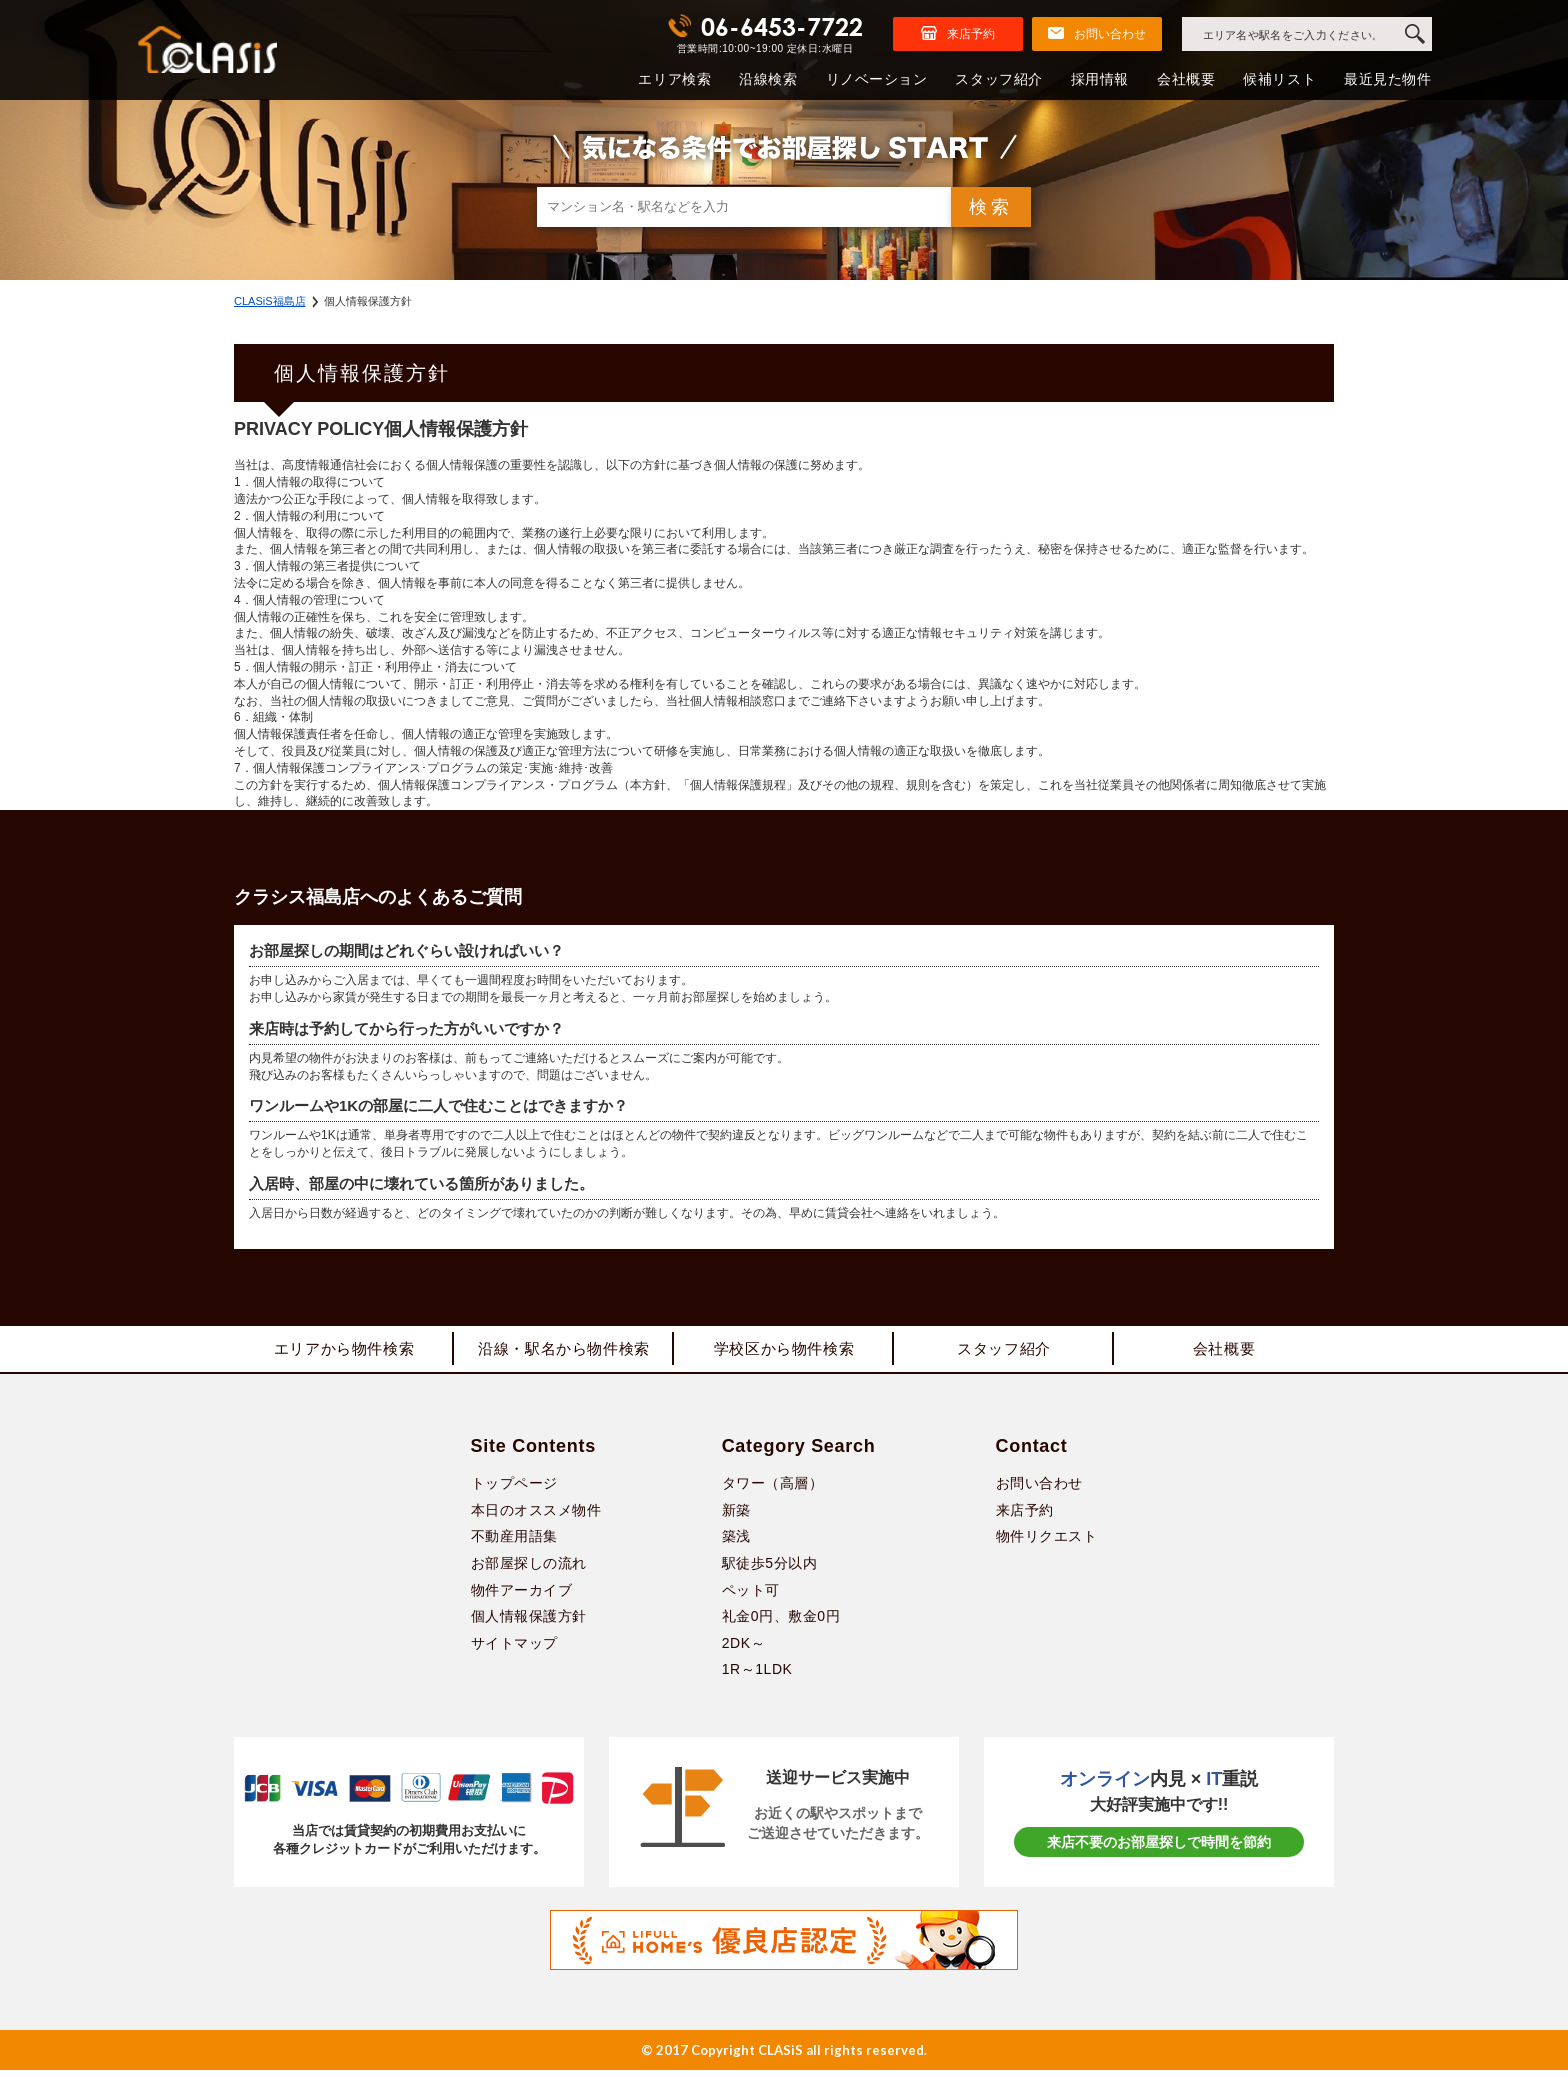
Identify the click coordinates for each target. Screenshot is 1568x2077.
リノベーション (877, 79)
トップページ (514, 1490)
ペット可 (751, 1596)
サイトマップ (514, 1650)
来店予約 (1025, 1517)
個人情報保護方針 (529, 1623)
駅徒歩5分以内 (770, 1570)
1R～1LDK (757, 1676)
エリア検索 (674, 79)
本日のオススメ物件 (536, 1517)
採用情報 (1100, 79)
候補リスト (1279, 79)
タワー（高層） (773, 1490)
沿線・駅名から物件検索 (564, 1352)
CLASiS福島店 (270, 301)
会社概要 (1186, 79)
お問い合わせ (1039, 1490)
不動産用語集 (514, 1543)
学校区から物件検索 (784, 1352)
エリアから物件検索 (344, 1352)
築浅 (736, 1543)
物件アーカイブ (522, 1596)
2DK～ (743, 1650)
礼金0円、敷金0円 (781, 1623)
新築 (736, 1517)
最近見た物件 (1387, 79)
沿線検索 (768, 79)
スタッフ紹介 (998, 79)
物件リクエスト (1047, 1543)
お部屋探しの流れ (529, 1570)
